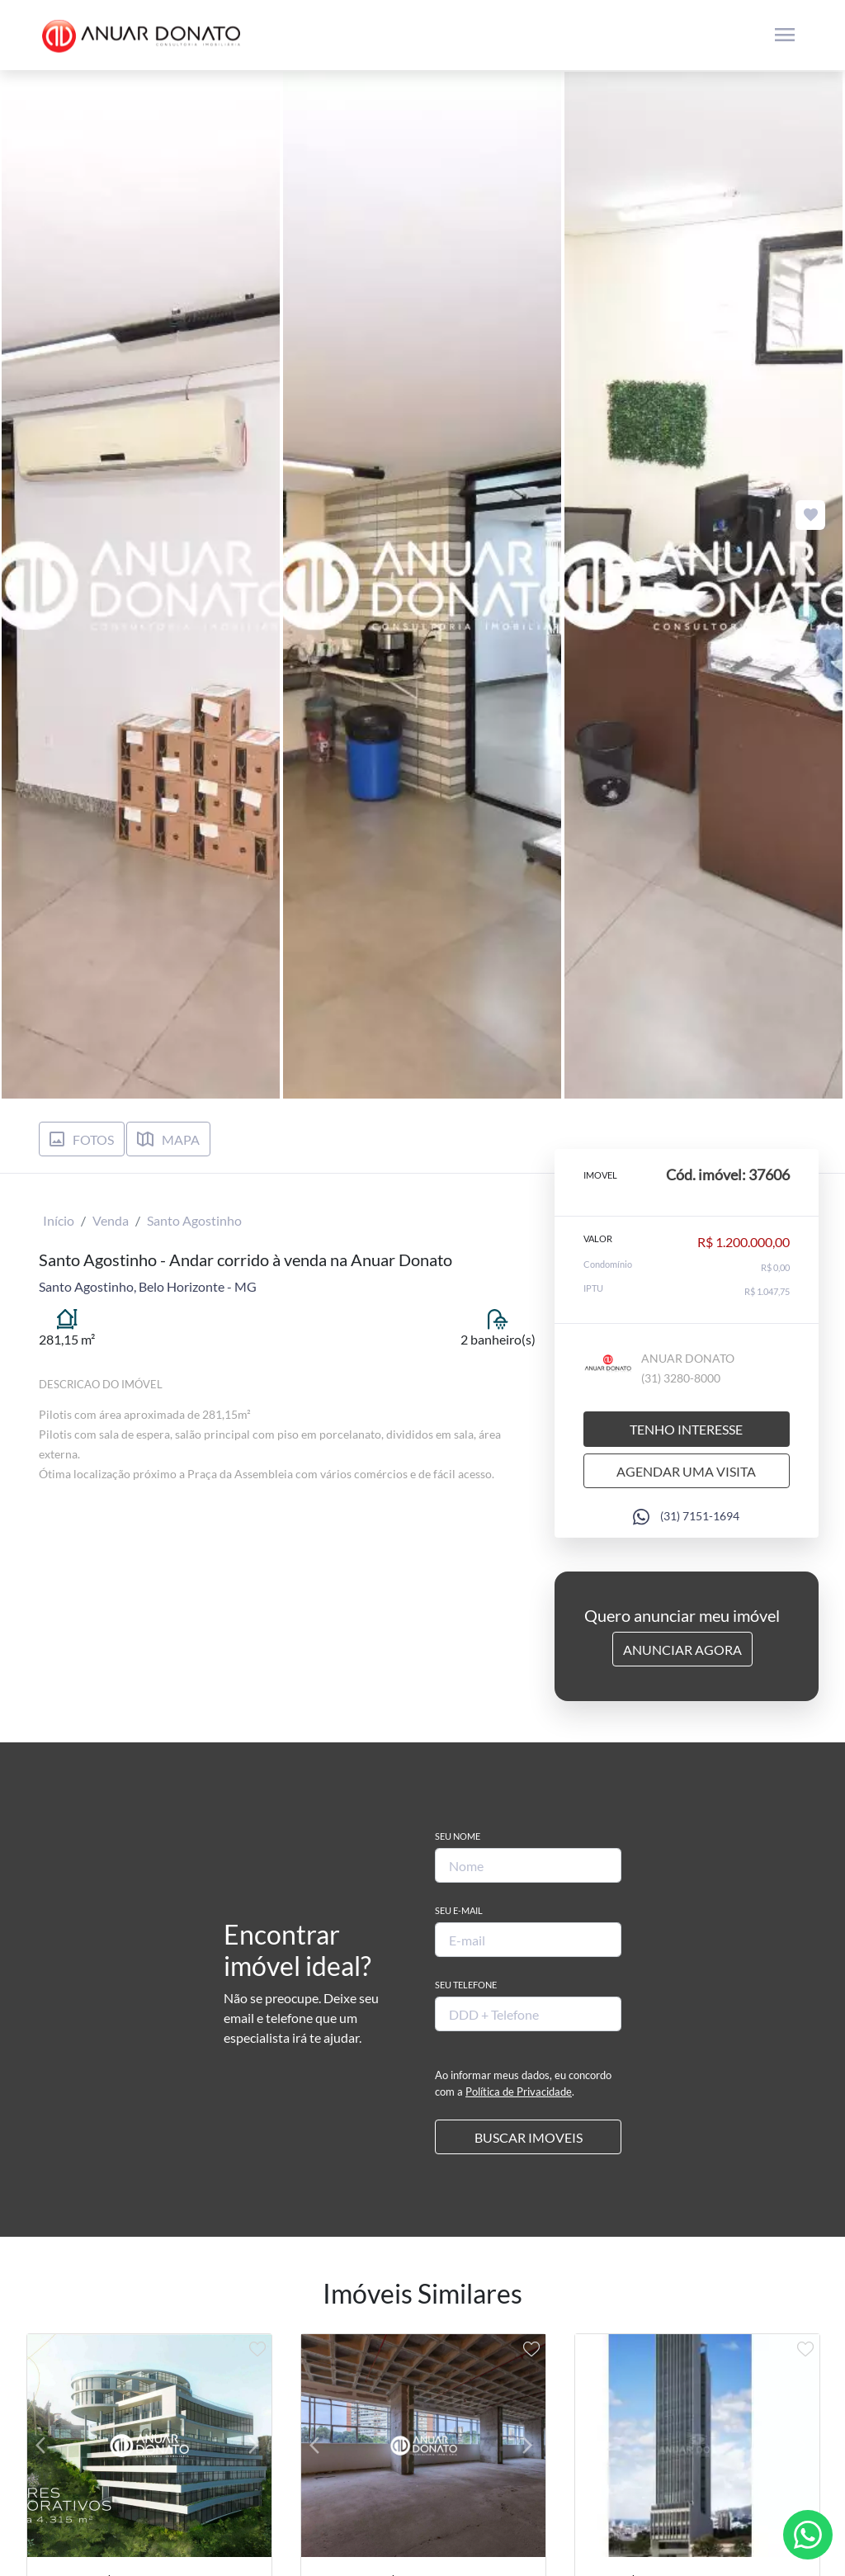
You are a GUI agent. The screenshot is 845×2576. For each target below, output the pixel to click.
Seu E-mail (459, 1910)
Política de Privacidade (518, 2091)
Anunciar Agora (682, 1649)
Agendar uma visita (686, 1471)
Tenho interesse (686, 1429)
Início (58, 1220)
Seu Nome (457, 1836)
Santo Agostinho (194, 1220)
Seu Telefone (466, 1984)
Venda (110, 1220)
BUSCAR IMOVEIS (528, 2137)
